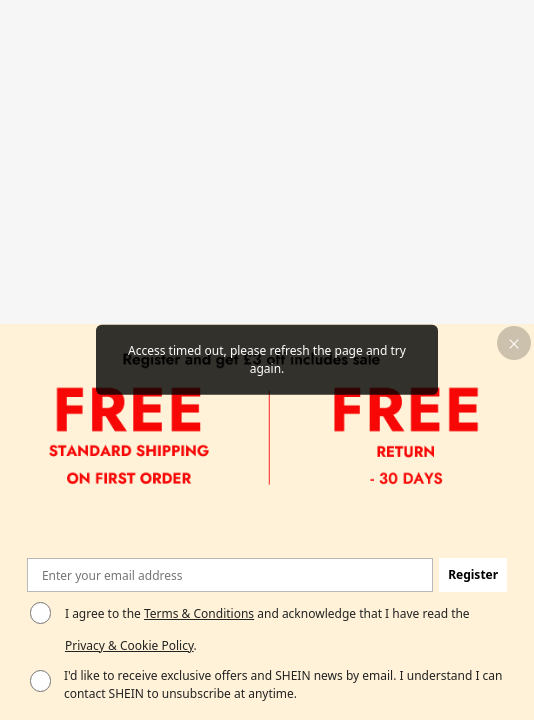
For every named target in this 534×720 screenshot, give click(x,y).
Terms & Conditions (199, 613)
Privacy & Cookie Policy (129, 645)
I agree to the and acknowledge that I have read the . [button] (267, 629)
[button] (514, 343)
